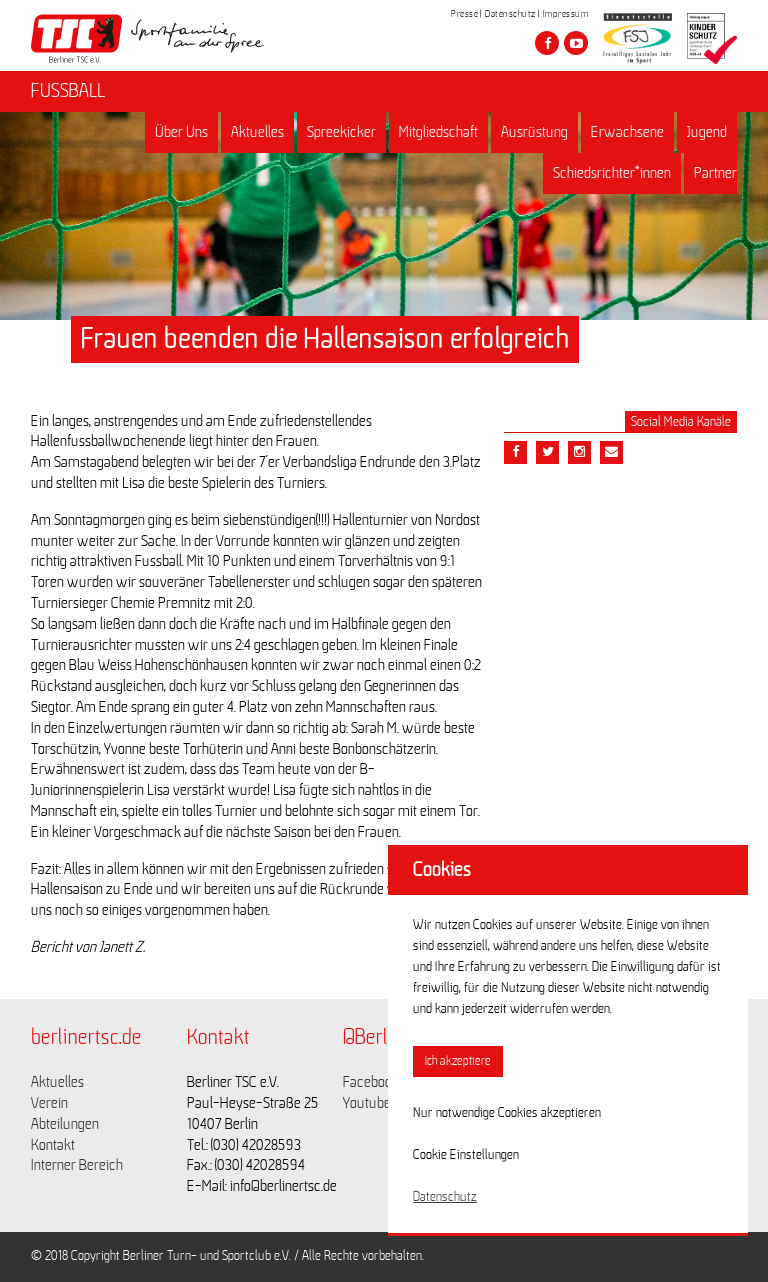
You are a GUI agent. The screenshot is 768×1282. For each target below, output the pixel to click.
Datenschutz (510, 14)
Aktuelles (257, 132)
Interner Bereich (77, 1165)
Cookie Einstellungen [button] (466, 1155)
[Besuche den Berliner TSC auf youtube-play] (576, 43)
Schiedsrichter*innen (612, 173)
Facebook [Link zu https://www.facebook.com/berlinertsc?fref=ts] (371, 1082)
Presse (464, 14)
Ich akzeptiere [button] (458, 1061)
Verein (49, 1103)
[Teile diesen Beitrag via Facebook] (515, 452)
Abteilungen (65, 1124)
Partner (715, 173)
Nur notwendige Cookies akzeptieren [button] (507, 1113)
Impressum (566, 14)
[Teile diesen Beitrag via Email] (579, 452)
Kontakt (53, 1145)
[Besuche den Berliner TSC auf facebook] (547, 43)
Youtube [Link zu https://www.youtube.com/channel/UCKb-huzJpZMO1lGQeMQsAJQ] (367, 1103)
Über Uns (181, 132)
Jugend (707, 132)
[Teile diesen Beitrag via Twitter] (547, 452)
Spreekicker (341, 132)
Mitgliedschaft (438, 132)
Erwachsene (627, 132)
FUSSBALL (68, 91)
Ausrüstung (534, 132)
